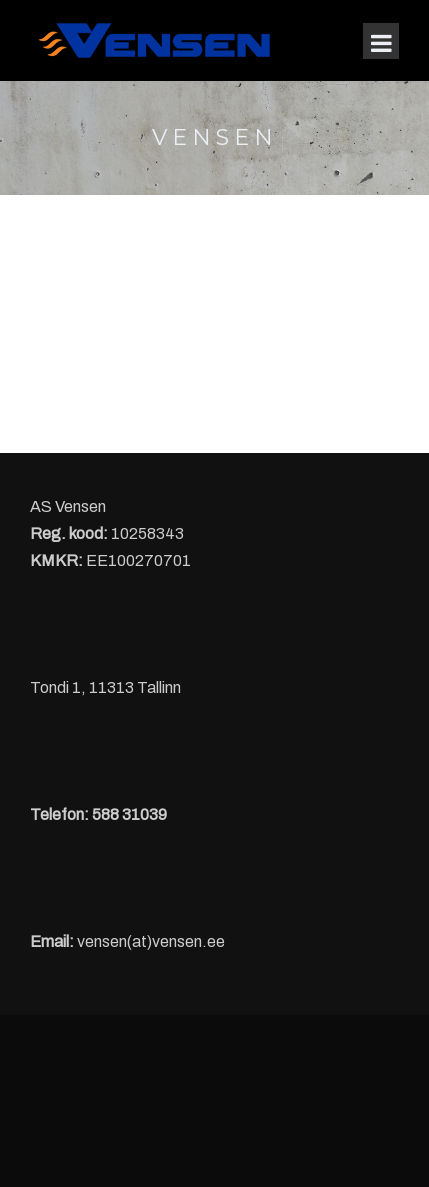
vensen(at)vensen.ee (151, 941)
